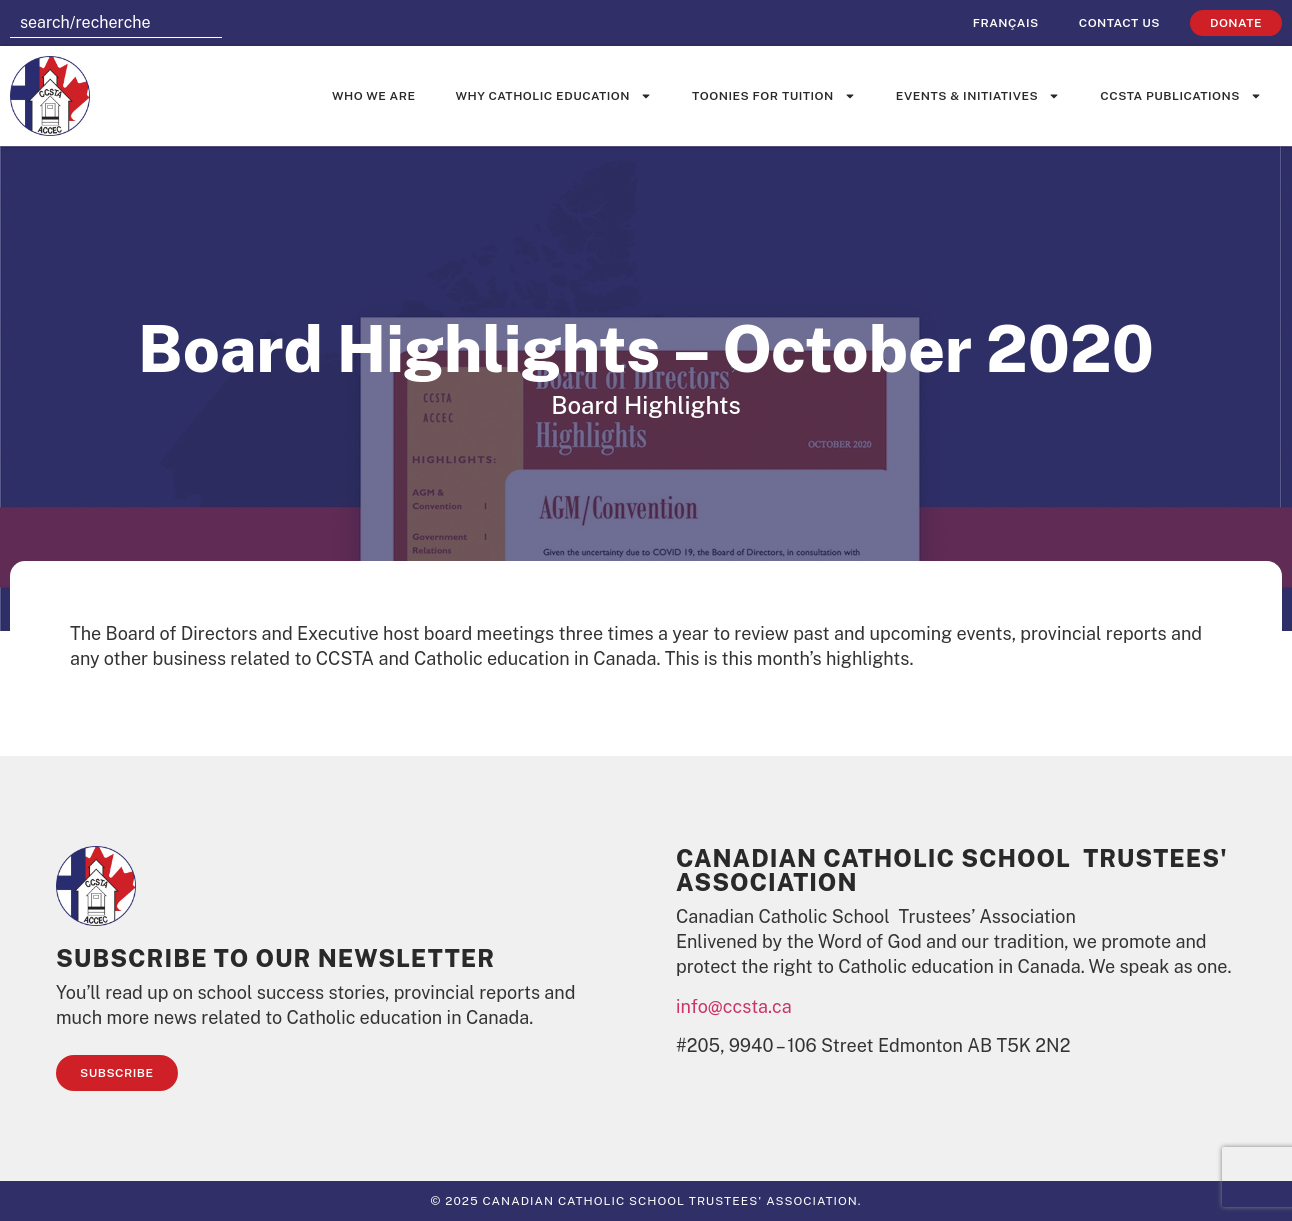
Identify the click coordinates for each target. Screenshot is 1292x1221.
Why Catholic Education (554, 96)
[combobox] (116, 23)
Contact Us (1119, 23)
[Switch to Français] (1006, 23)
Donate (1236, 23)
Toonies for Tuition (774, 96)
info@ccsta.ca (734, 1006)
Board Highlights (645, 405)
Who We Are (374, 96)
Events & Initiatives (978, 96)
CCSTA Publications (1181, 96)
